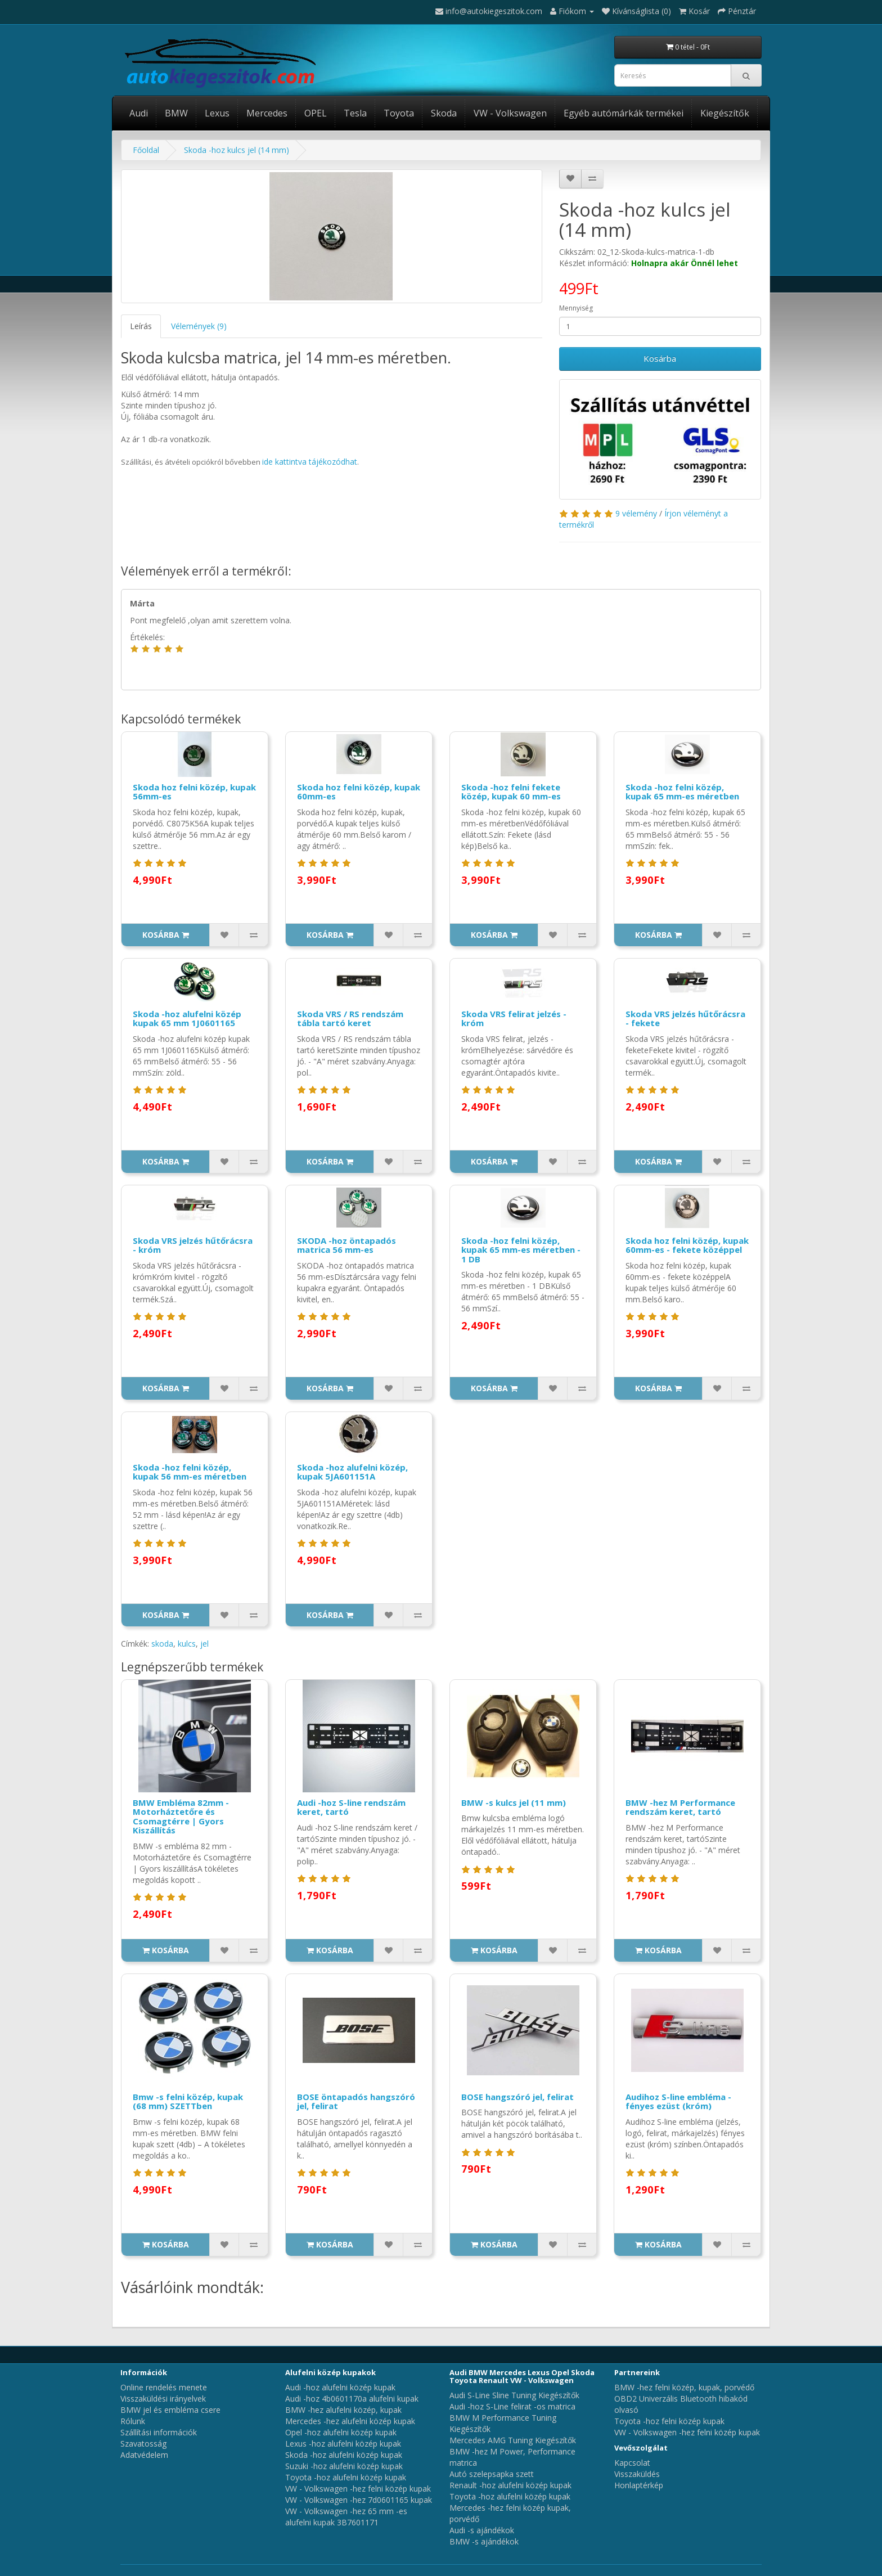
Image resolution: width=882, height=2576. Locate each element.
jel (204, 1643)
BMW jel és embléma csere (170, 2409)
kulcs (187, 1643)
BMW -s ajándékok (484, 2541)
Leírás (141, 326)
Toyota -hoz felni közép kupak (669, 2421)
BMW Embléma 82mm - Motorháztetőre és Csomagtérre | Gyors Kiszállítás (181, 1816)
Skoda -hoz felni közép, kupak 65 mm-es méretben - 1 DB (520, 1250)
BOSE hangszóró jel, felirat (517, 2096)
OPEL (315, 113)
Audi (138, 113)
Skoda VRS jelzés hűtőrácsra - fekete (685, 1018)
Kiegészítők (724, 113)
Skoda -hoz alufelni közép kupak (343, 2454)
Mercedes (266, 113)
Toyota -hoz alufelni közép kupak (345, 2477)
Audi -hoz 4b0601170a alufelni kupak (351, 2398)
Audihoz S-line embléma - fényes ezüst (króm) (678, 2101)
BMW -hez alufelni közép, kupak (343, 2409)
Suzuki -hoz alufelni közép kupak (344, 2466)
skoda (162, 1643)
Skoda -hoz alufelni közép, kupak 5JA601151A (352, 1472)
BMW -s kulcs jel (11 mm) (513, 1802)
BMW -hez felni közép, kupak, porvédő (684, 2387)
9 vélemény (636, 513)
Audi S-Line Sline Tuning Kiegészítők (514, 2395)
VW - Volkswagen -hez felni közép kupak (358, 2488)
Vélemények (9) (199, 326)
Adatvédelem (144, 2454)
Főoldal (146, 150)
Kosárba (660, 358)
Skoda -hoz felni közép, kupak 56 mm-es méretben (189, 1472)
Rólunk (132, 2421)
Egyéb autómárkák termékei (623, 113)
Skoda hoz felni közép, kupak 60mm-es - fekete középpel (687, 1245)
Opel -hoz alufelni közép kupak (341, 2432)
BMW (176, 113)
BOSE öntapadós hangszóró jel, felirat (356, 2101)
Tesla (355, 113)
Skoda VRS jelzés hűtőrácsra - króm (193, 1245)
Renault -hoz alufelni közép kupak (510, 2485)
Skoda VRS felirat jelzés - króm (513, 1018)
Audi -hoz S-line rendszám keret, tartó (351, 1807)
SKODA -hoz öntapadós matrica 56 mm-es (346, 1245)
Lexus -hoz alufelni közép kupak (343, 2443)
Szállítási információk (158, 2432)
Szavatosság (143, 2443)
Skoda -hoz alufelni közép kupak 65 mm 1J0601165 (187, 1018)
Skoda (444, 113)
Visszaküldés (637, 2474)
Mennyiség (576, 308)
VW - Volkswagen (510, 113)
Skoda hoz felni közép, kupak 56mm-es (194, 791)
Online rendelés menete (163, 2387)
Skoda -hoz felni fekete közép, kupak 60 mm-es (511, 791)
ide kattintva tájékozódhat (309, 461)
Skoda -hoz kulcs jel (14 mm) (236, 150)
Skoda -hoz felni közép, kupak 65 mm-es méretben (682, 791)
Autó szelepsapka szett (491, 2474)
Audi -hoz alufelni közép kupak (340, 2387)
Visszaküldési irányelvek (163, 2398)
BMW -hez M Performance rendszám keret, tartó (680, 1807)
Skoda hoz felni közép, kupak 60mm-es (358, 791)
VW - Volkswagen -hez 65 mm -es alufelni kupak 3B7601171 (346, 2517)
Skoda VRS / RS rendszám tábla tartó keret (350, 1018)
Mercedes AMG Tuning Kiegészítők (512, 2440)
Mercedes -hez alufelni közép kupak (350, 2421)
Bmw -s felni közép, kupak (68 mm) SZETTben (188, 2101)
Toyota (399, 113)
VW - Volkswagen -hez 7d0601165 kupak (358, 2499)
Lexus (217, 113)
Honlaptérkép (638, 2485)
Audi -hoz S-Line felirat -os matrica (512, 2406)
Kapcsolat (632, 2462)
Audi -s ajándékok (481, 2530)
